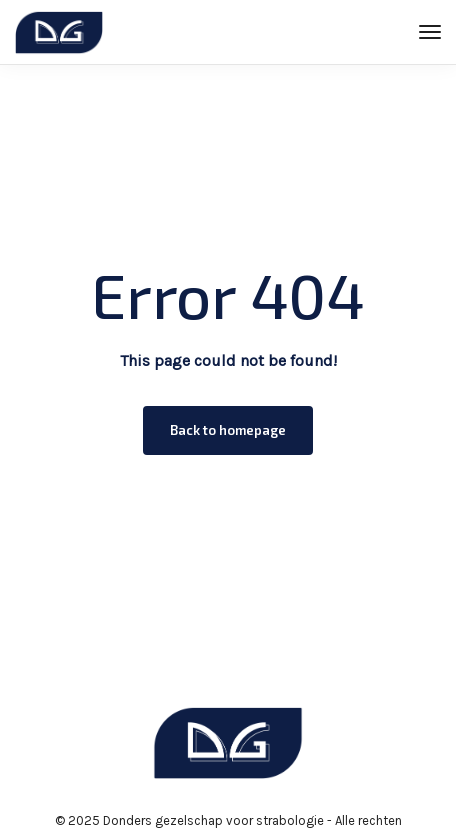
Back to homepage (228, 430)
